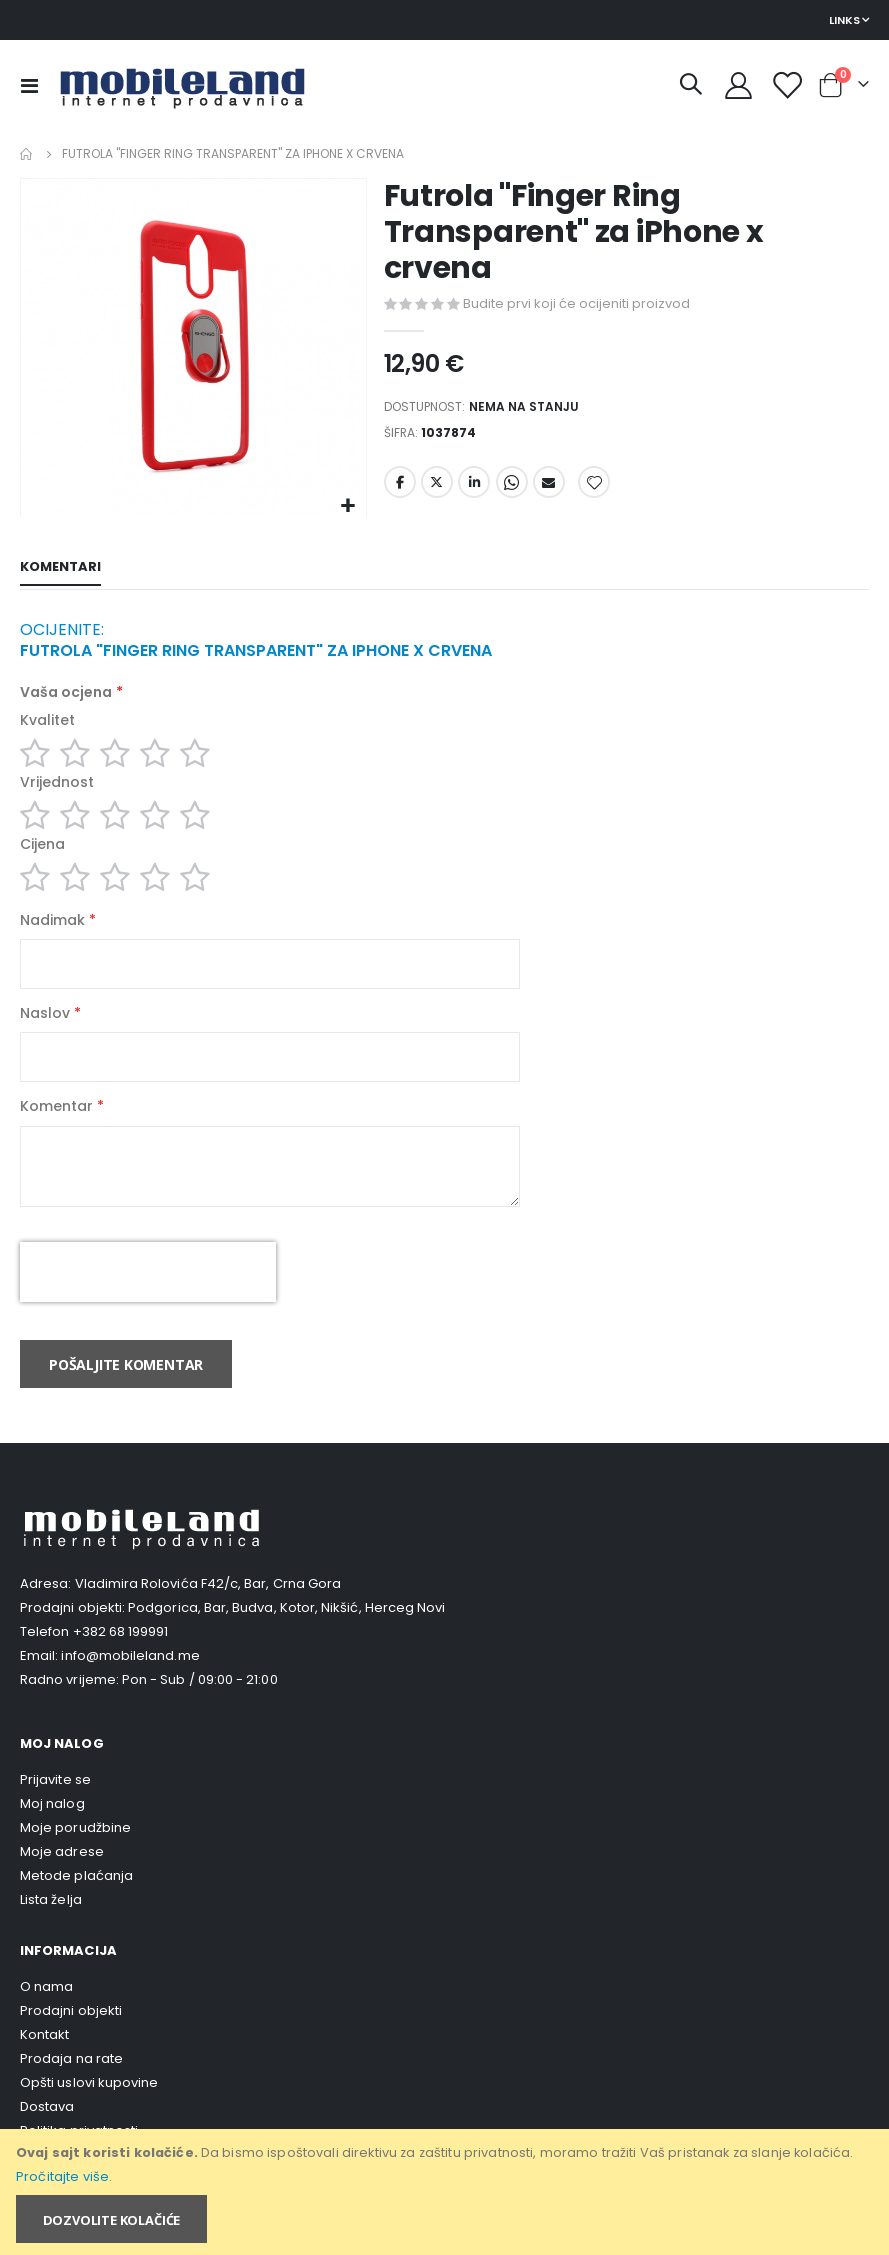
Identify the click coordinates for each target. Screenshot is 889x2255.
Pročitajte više (62, 2176)
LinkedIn (474, 490)
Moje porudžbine (75, 1855)
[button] (348, 506)
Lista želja (51, 1927)
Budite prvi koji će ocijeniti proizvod (576, 304)
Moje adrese (62, 1879)
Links (844, 20)
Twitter (437, 490)
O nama (46, 2014)
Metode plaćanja (76, 1903)
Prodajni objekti (71, 2038)
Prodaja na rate (71, 2086)
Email (549, 490)
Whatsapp (512, 490)
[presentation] (148, 1300)
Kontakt (44, 2062)
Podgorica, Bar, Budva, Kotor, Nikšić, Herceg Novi (286, 1635)
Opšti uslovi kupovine (89, 2110)
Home (27, 154)
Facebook (400, 490)
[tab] (60, 569)
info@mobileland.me (130, 1683)
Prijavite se (55, 1807)
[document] (446, 2192)
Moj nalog (52, 1831)
